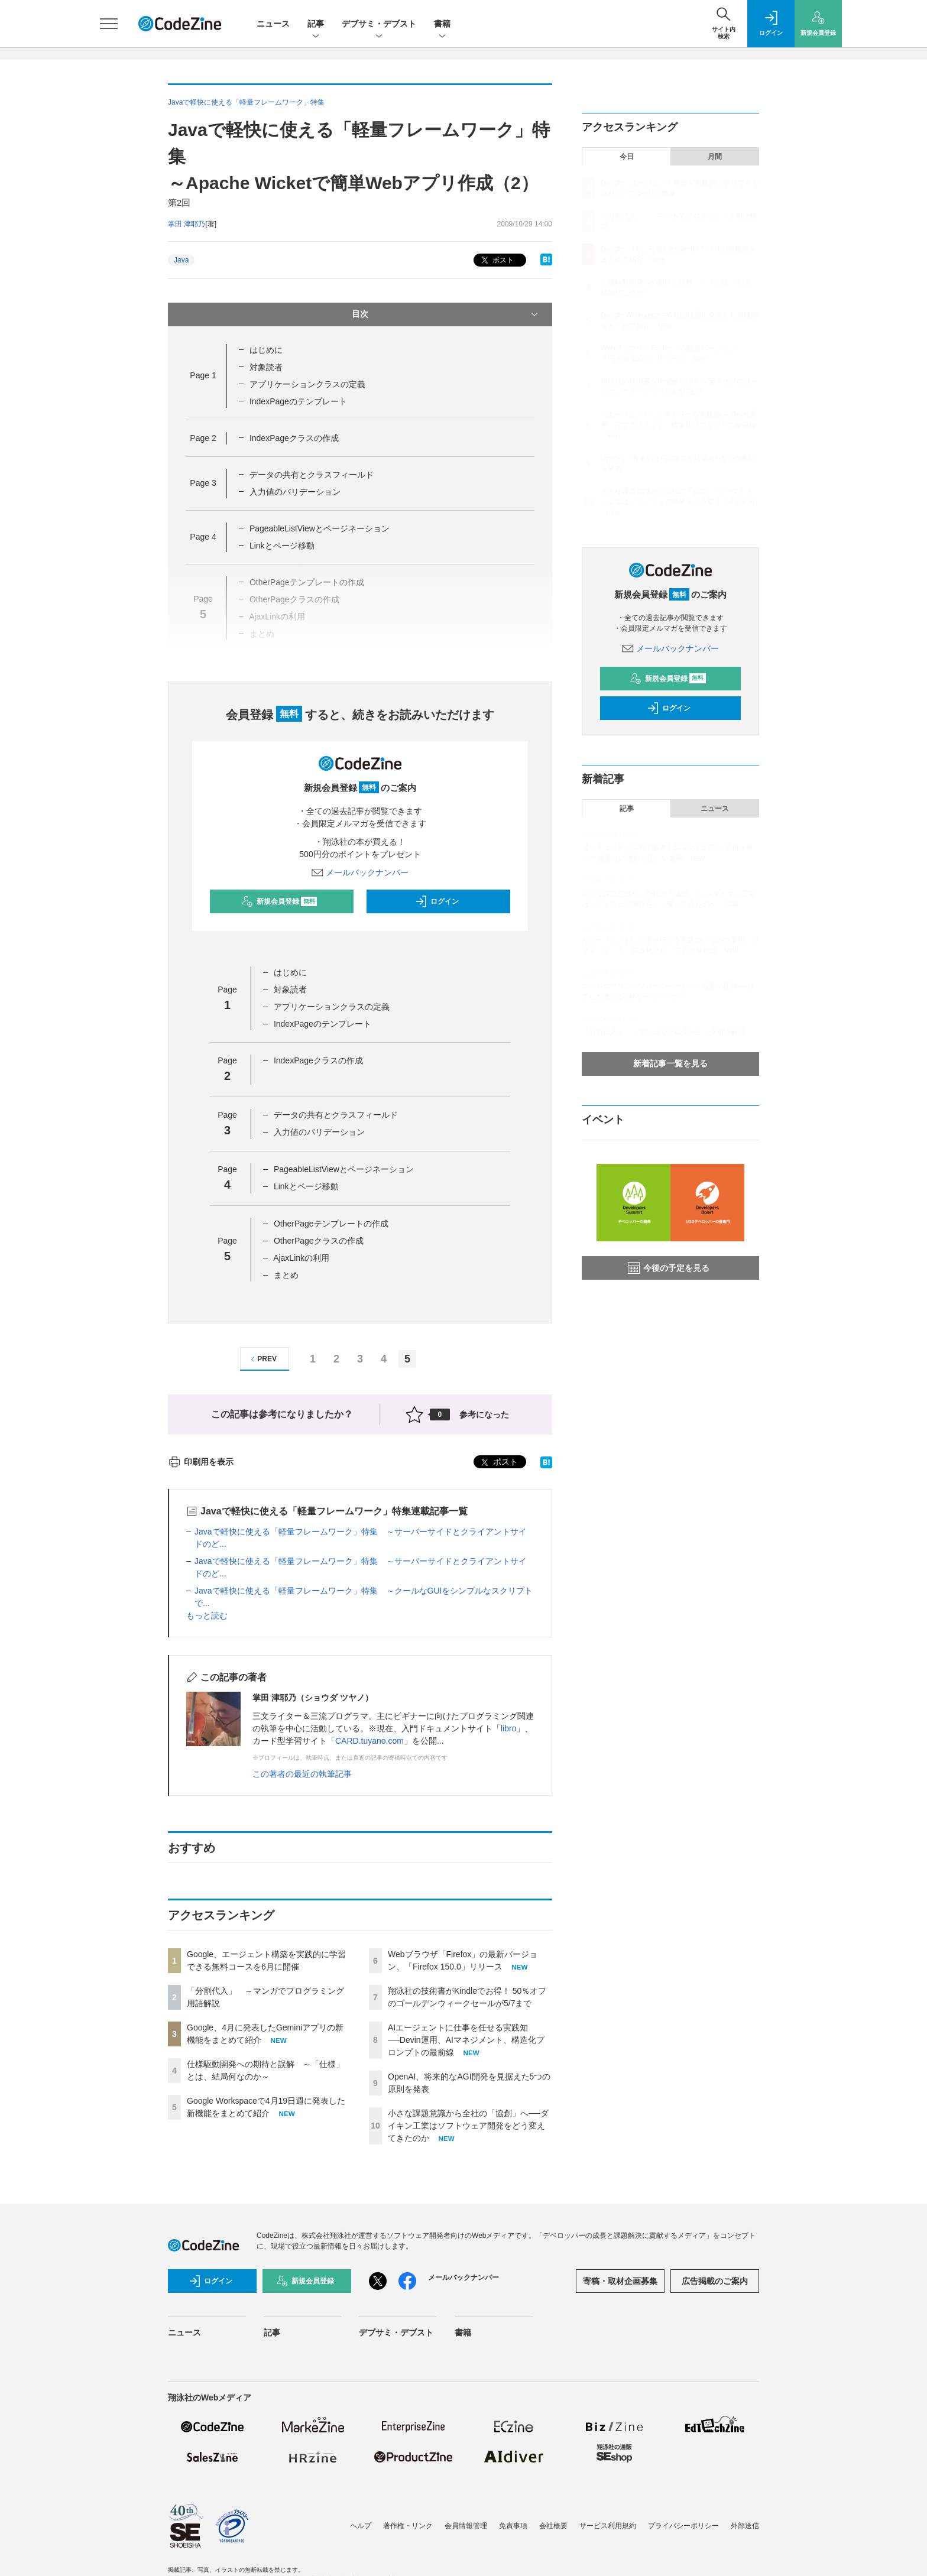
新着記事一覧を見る (670, 1063)
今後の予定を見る (668, 1268)
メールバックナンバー (360, 872)
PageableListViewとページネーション (319, 528)
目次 (446, 314)
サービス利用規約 (607, 2526)
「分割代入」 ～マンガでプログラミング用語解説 (663, 1032)
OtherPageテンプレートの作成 (331, 1223)
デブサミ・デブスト (379, 24)
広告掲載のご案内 (715, 2281)
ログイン (437, 901)
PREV (262, 1359)
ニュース (273, 23)
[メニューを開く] (108, 23)
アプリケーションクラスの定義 (307, 384)
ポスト (496, 260)
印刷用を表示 (201, 1462)
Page (203, 375)
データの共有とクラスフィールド (311, 474)
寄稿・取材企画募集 (620, 2281)
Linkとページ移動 (282, 545)
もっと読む (207, 1615)
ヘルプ (360, 2526)
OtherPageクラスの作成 (319, 1240)
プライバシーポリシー (683, 2526)
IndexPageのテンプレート (298, 401)
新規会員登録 (279, 901)
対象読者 (266, 367)
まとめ (286, 1275)
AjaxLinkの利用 (301, 1258)
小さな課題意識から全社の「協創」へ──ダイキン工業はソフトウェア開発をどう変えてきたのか (468, 2125)
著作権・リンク (408, 2526)
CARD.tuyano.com (369, 1741)
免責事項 (513, 2526)
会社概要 (553, 2526)
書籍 (442, 24)
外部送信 (745, 2526)
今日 (627, 157)
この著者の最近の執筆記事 (302, 1774)
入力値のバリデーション (295, 492)
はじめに (266, 350)
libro (508, 1728)
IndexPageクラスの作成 (294, 438)
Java (181, 260)
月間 (715, 157)
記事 (315, 24)
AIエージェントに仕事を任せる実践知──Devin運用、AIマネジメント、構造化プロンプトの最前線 (466, 2040)
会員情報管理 (466, 2526)
